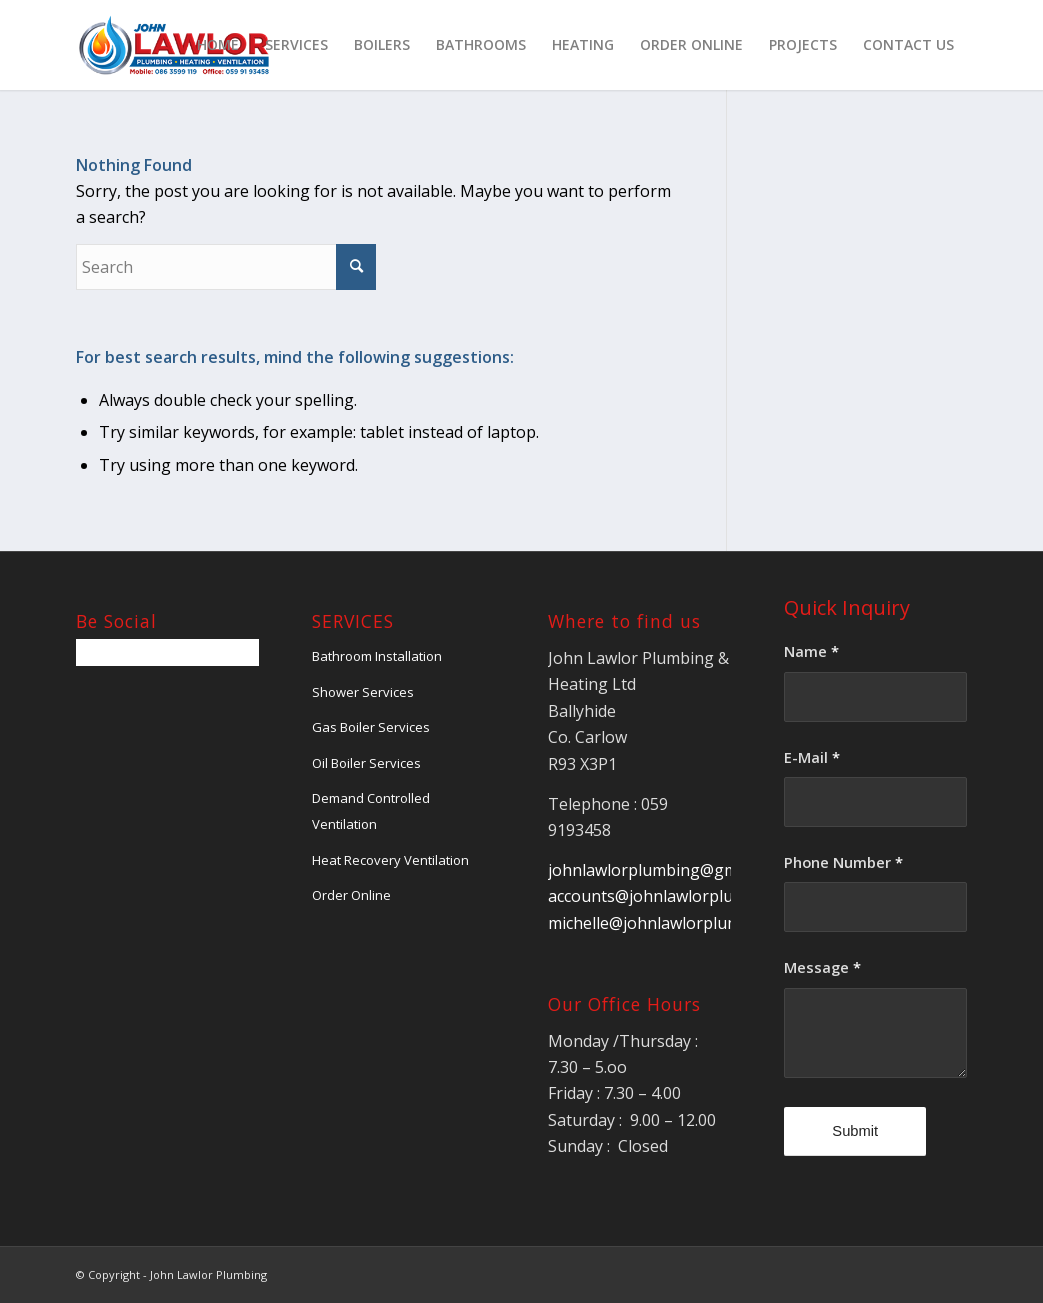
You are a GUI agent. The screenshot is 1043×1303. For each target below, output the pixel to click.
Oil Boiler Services (366, 763)
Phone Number (843, 862)
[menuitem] (218, 45)
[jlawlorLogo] (174, 45)
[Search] (226, 267)
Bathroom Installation (377, 656)
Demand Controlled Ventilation (371, 811)
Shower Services (363, 692)
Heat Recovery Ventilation (390, 860)
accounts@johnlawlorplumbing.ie (672, 896)
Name (811, 651)
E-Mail (812, 757)
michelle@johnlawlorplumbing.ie (669, 923)
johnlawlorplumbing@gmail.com (668, 870)
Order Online (351, 895)
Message (822, 967)
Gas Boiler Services (371, 727)
